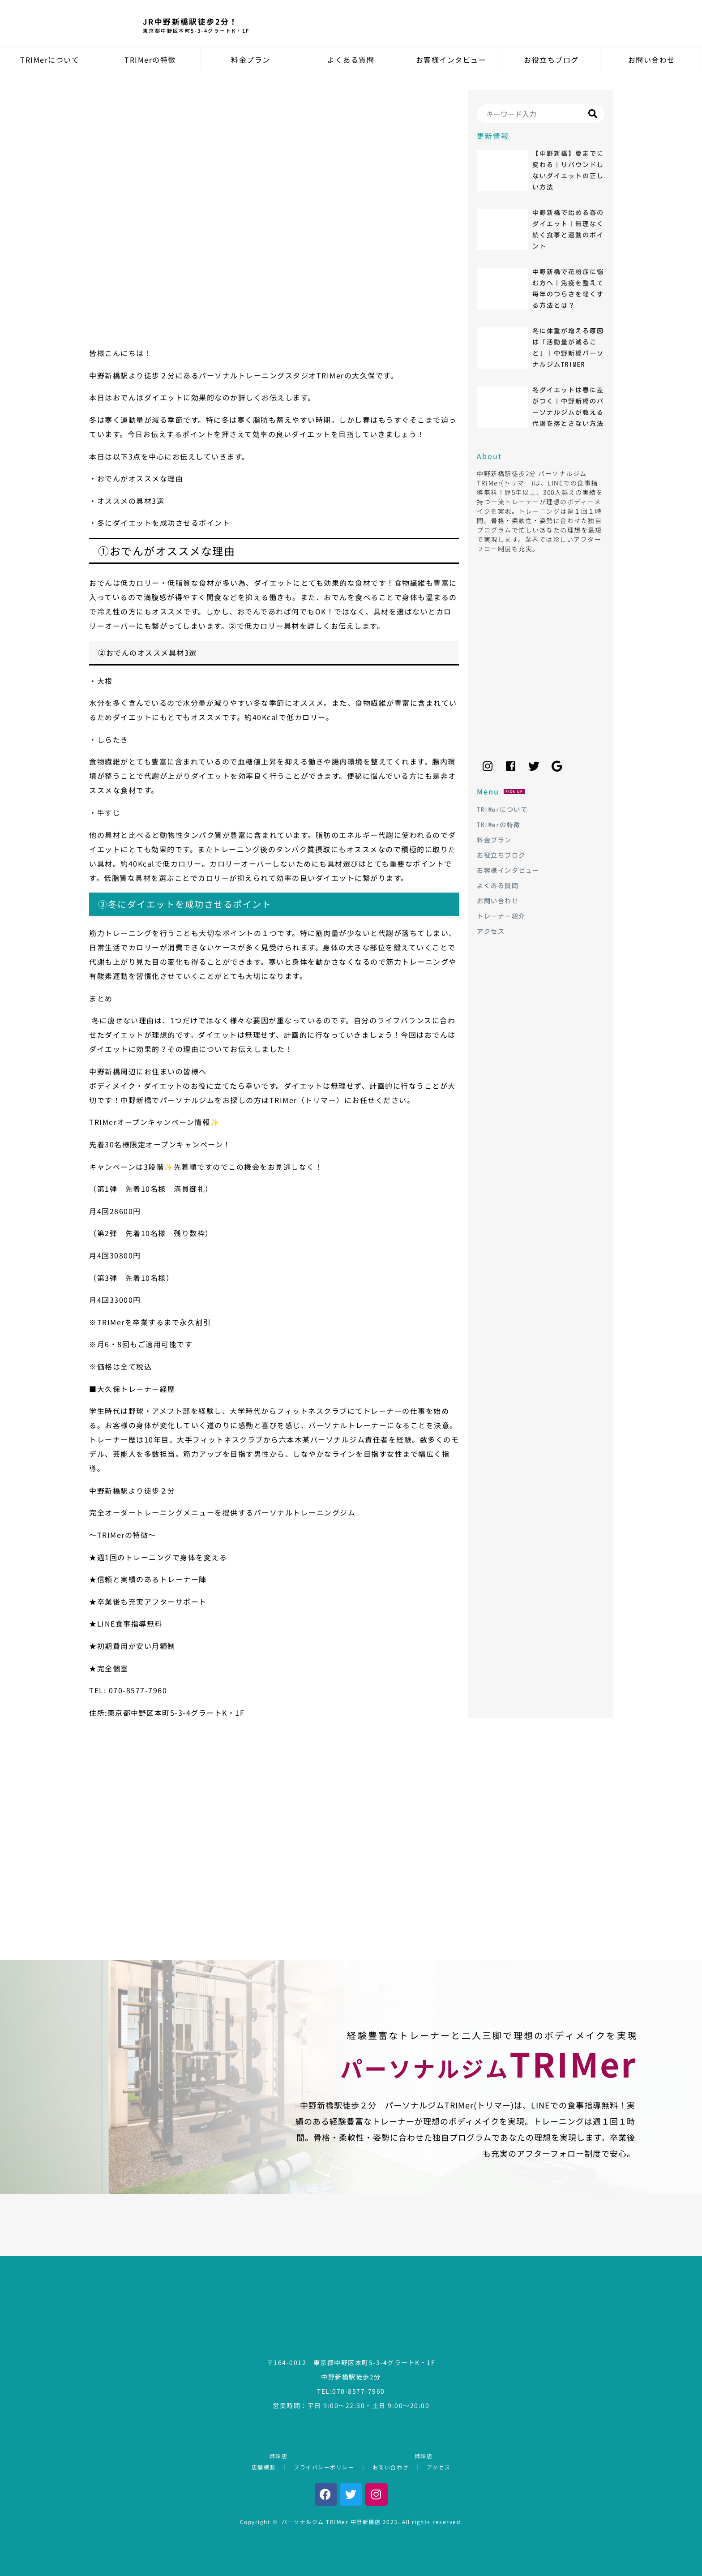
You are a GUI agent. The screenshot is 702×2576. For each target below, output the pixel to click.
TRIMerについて (49, 59)
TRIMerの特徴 (150, 59)
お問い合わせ (651, 59)
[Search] (540, 113)
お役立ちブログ (551, 59)
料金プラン (250, 59)
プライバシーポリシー (324, 2467)
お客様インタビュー (451, 59)
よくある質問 (350, 59)
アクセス (438, 2467)
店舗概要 (264, 2467)
